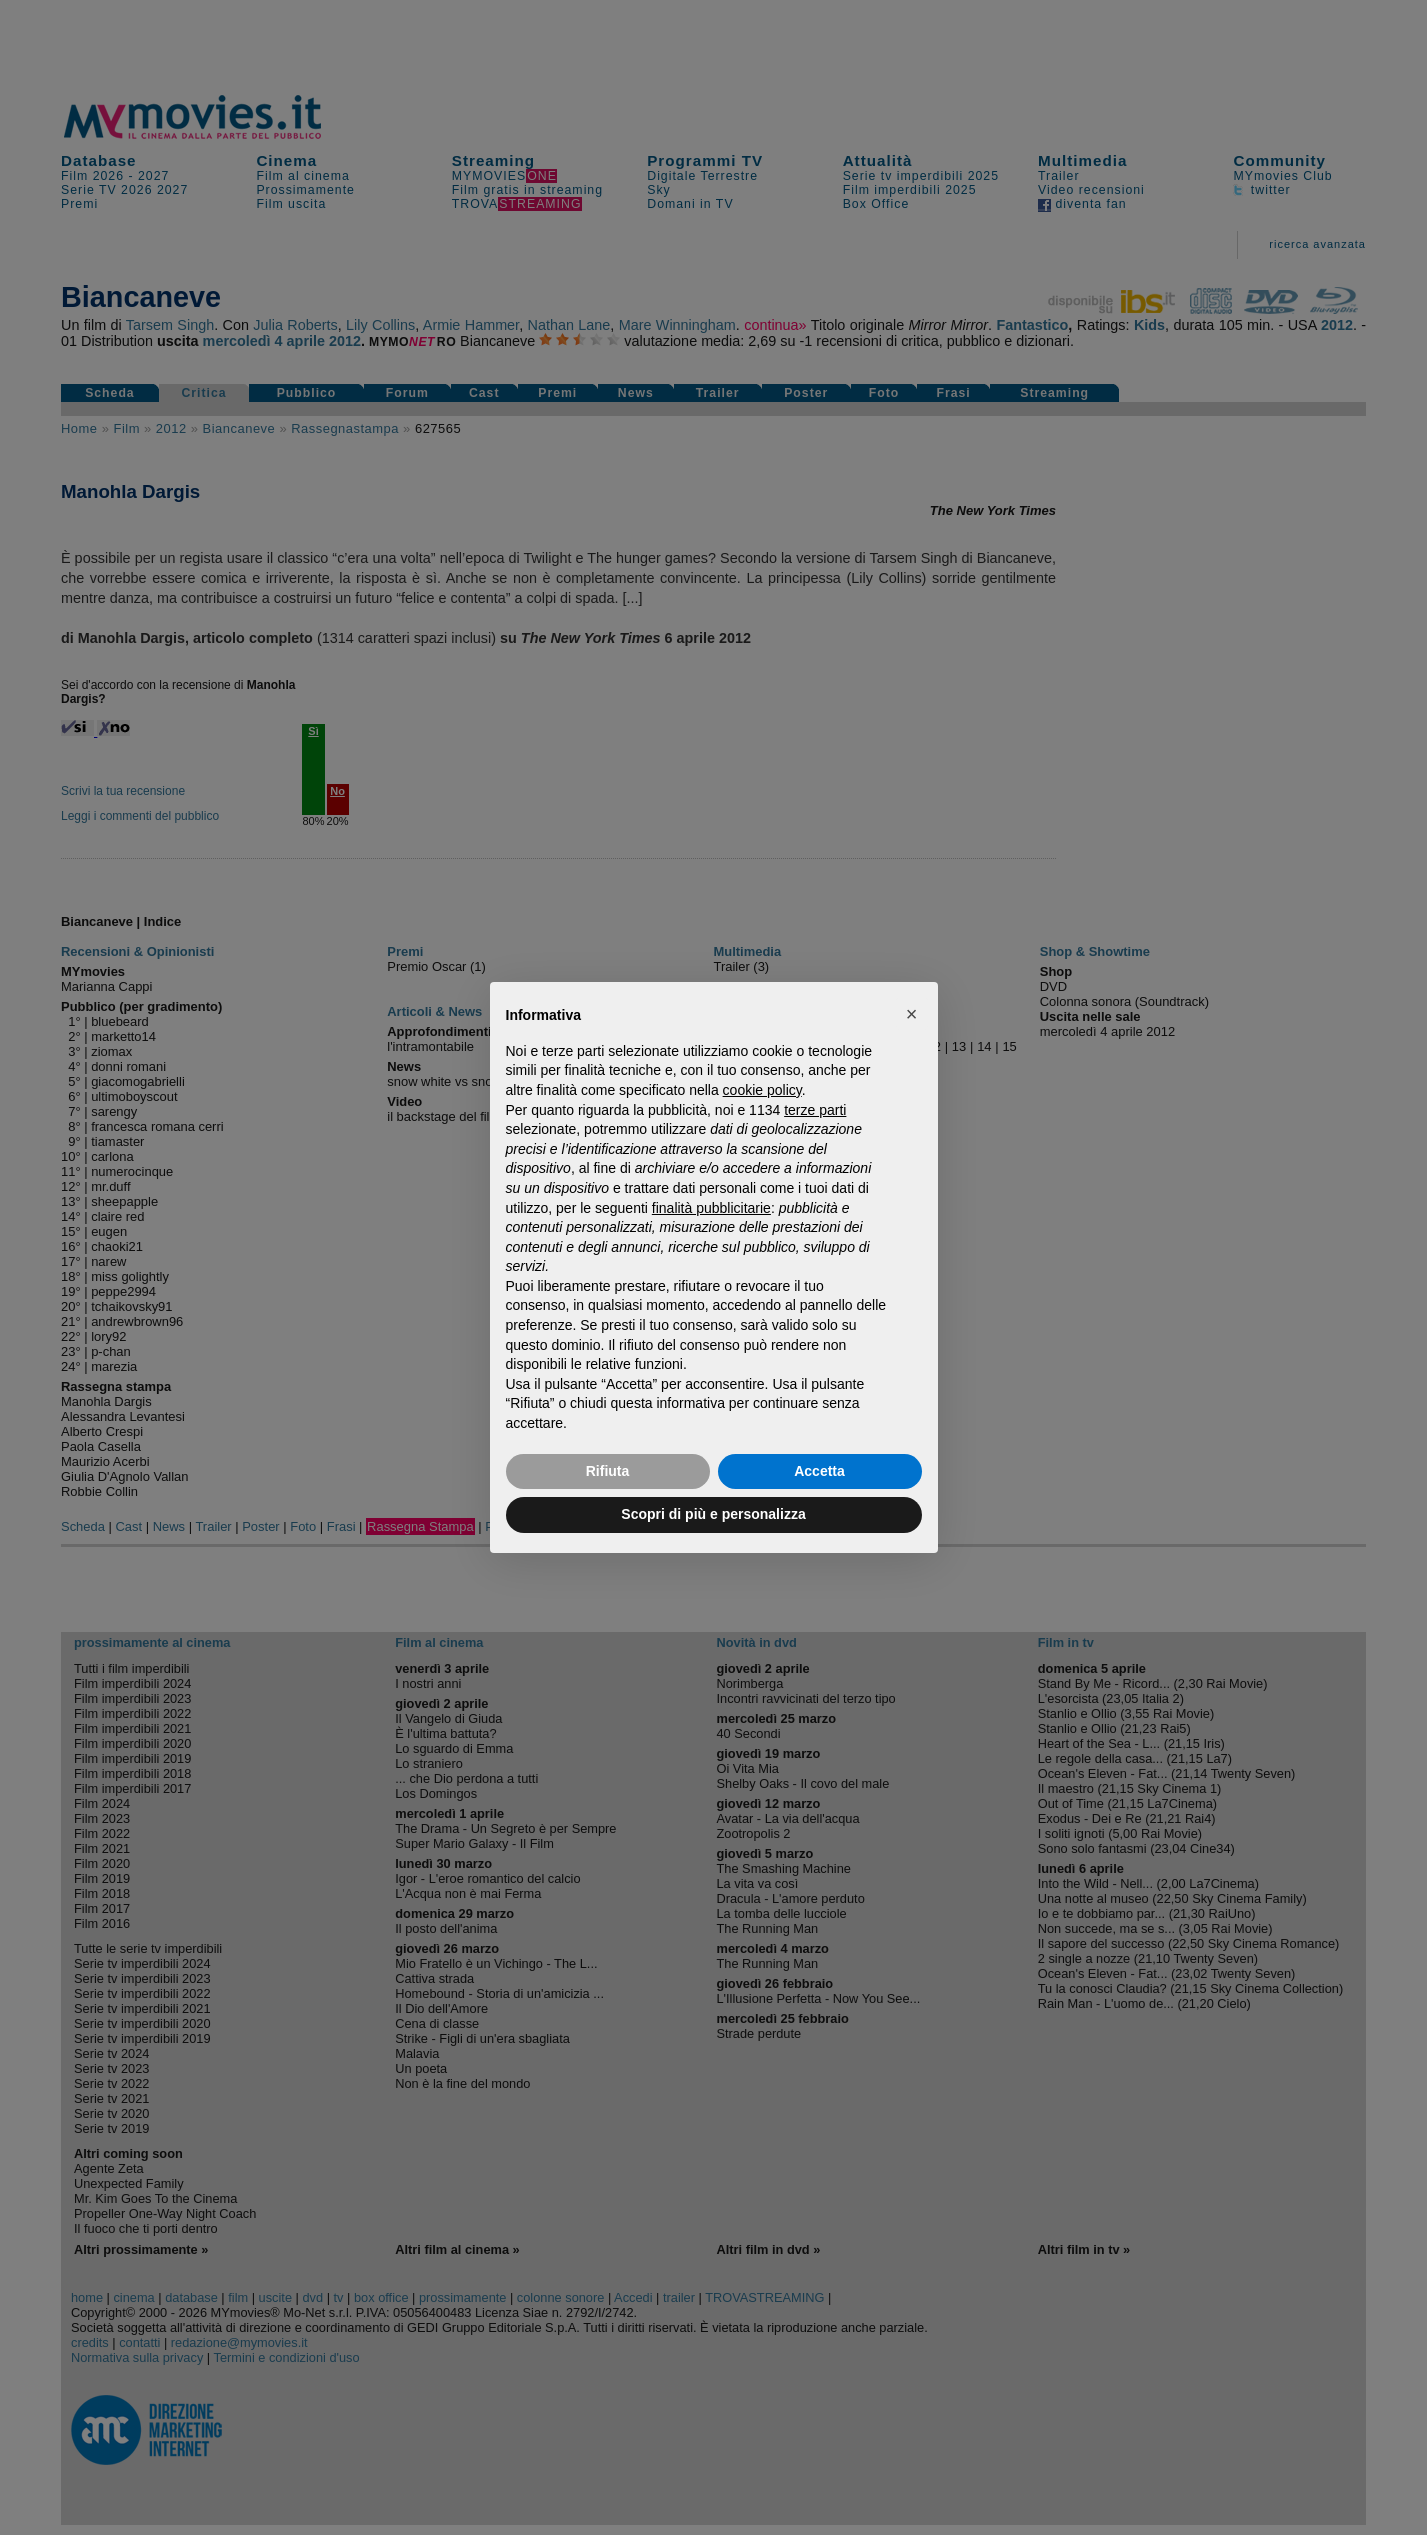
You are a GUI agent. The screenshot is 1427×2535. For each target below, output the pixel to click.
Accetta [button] (819, 1471)
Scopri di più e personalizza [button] (713, 1514)
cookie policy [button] (762, 1090)
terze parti (815, 1110)
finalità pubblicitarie (711, 1208)
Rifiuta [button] (608, 1471)
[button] (912, 1014)
